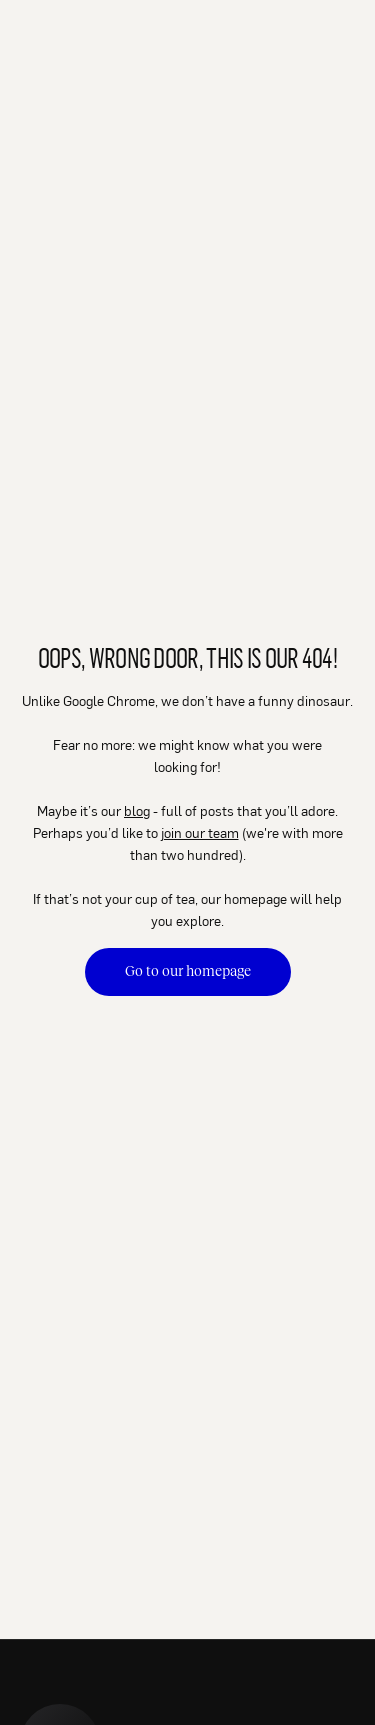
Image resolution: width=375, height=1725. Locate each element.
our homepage (244, 898)
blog (137, 810)
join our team (200, 832)
